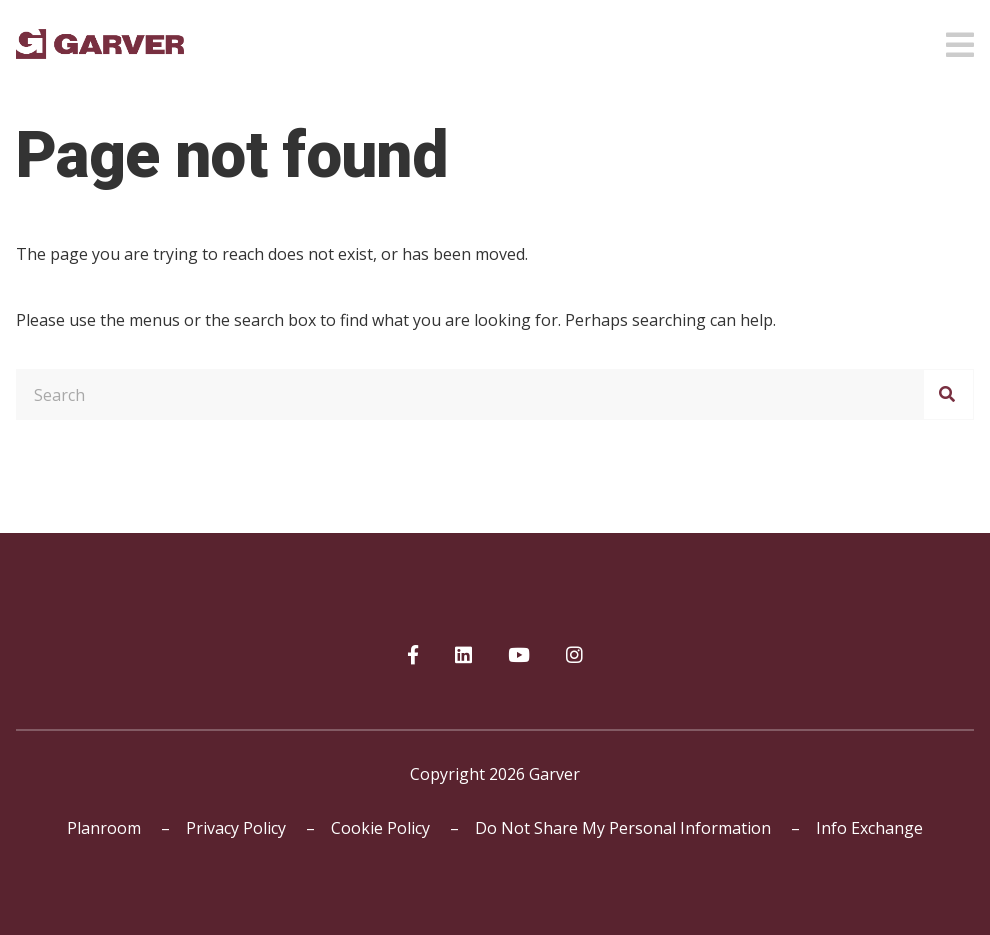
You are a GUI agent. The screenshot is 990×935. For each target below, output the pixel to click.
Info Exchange (869, 828)
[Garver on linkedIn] (463, 656)
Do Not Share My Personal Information (623, 828)
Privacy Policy (236, 828)
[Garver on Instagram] (574, 656)
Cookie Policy (380, 828)
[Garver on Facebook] (413, 656)
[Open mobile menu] (960, 39)
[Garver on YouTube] (519, 656)
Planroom (104, 828)
